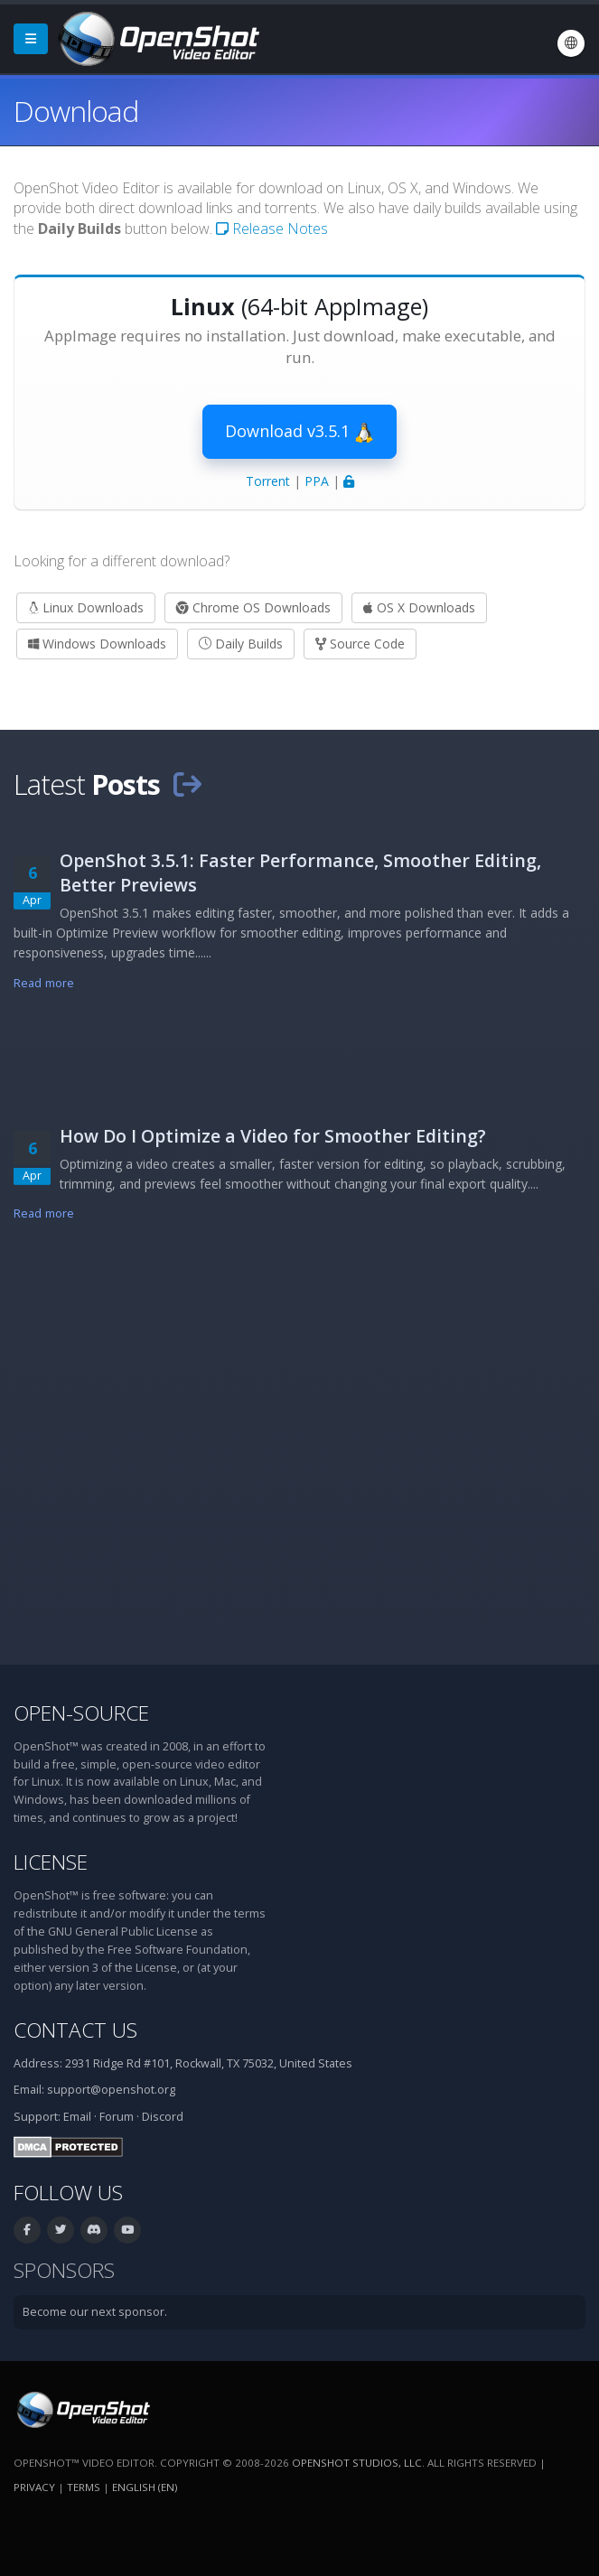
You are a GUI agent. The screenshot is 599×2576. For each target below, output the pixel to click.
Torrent (268, 481)
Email (77, 2116)
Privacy (34, 2487)
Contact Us (75, 2030)
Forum (116, 2116)
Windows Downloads (97, 643)
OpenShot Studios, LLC (357, 2462)
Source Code (360, 643)
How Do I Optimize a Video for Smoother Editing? (273, 1136)
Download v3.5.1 (299, 431)
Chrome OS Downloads (253, 607)
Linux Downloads (86, 607)
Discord (162, 2116)
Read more (44, 983)
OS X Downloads (419, 607)
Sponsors (64, 2270)
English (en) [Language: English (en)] (144, 2487)
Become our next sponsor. (95, 2311)
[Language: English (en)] (571, 43)
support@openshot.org (111, 2089)
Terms (83, 2487)
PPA (316, 481)
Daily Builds (241, 643)
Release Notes (272, 228)
